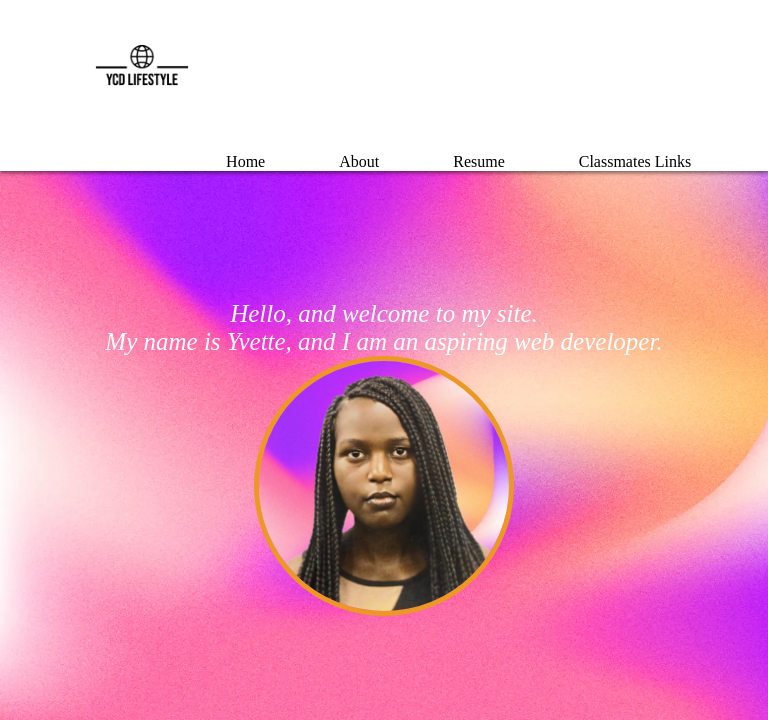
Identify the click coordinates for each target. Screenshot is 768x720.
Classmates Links (635, 161)
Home (245, 161)
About (359, 161)
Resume (479, 161)
